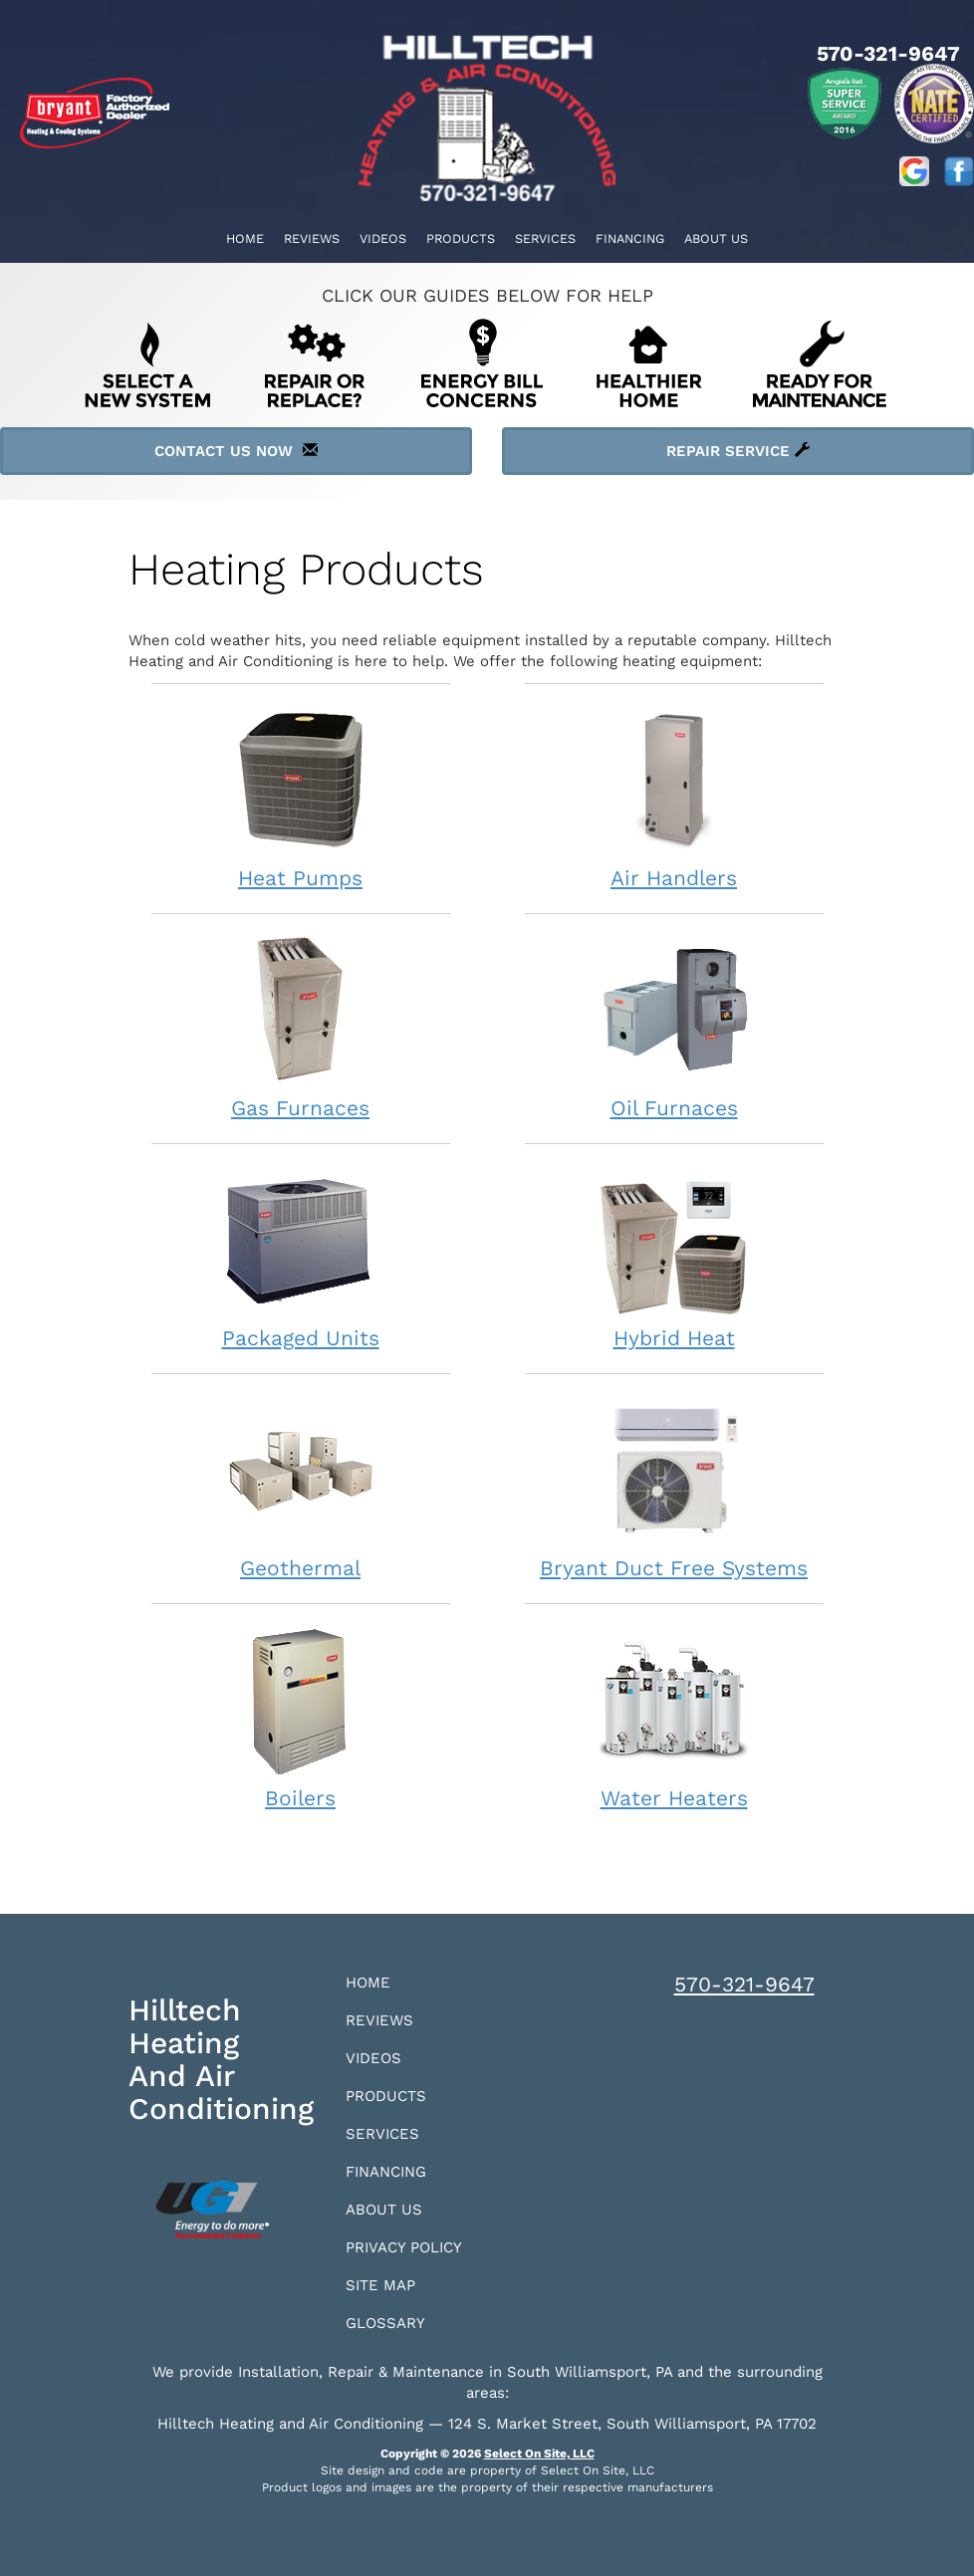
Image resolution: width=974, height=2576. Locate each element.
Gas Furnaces (300, 1027)
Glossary (385, 2323)
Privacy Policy (404, 2247)
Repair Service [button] (738, 451)
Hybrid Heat (674, 1257)
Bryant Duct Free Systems (674, 1487)
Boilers (300, 1717)
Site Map (380, 2285)
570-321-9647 (744, 1984)
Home (245, 238)
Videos (383, 238)
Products (460, 238)
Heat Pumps (300, 797)
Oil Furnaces (674, 1027)
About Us (716, 238)
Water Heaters (674, 1717)
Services (545, 238)
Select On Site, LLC (539, 2453)
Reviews (312, 238)
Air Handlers (674, 797)
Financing (630, 238)
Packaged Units (300, 1257)
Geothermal (300, 1487)
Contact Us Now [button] (236, 451)
